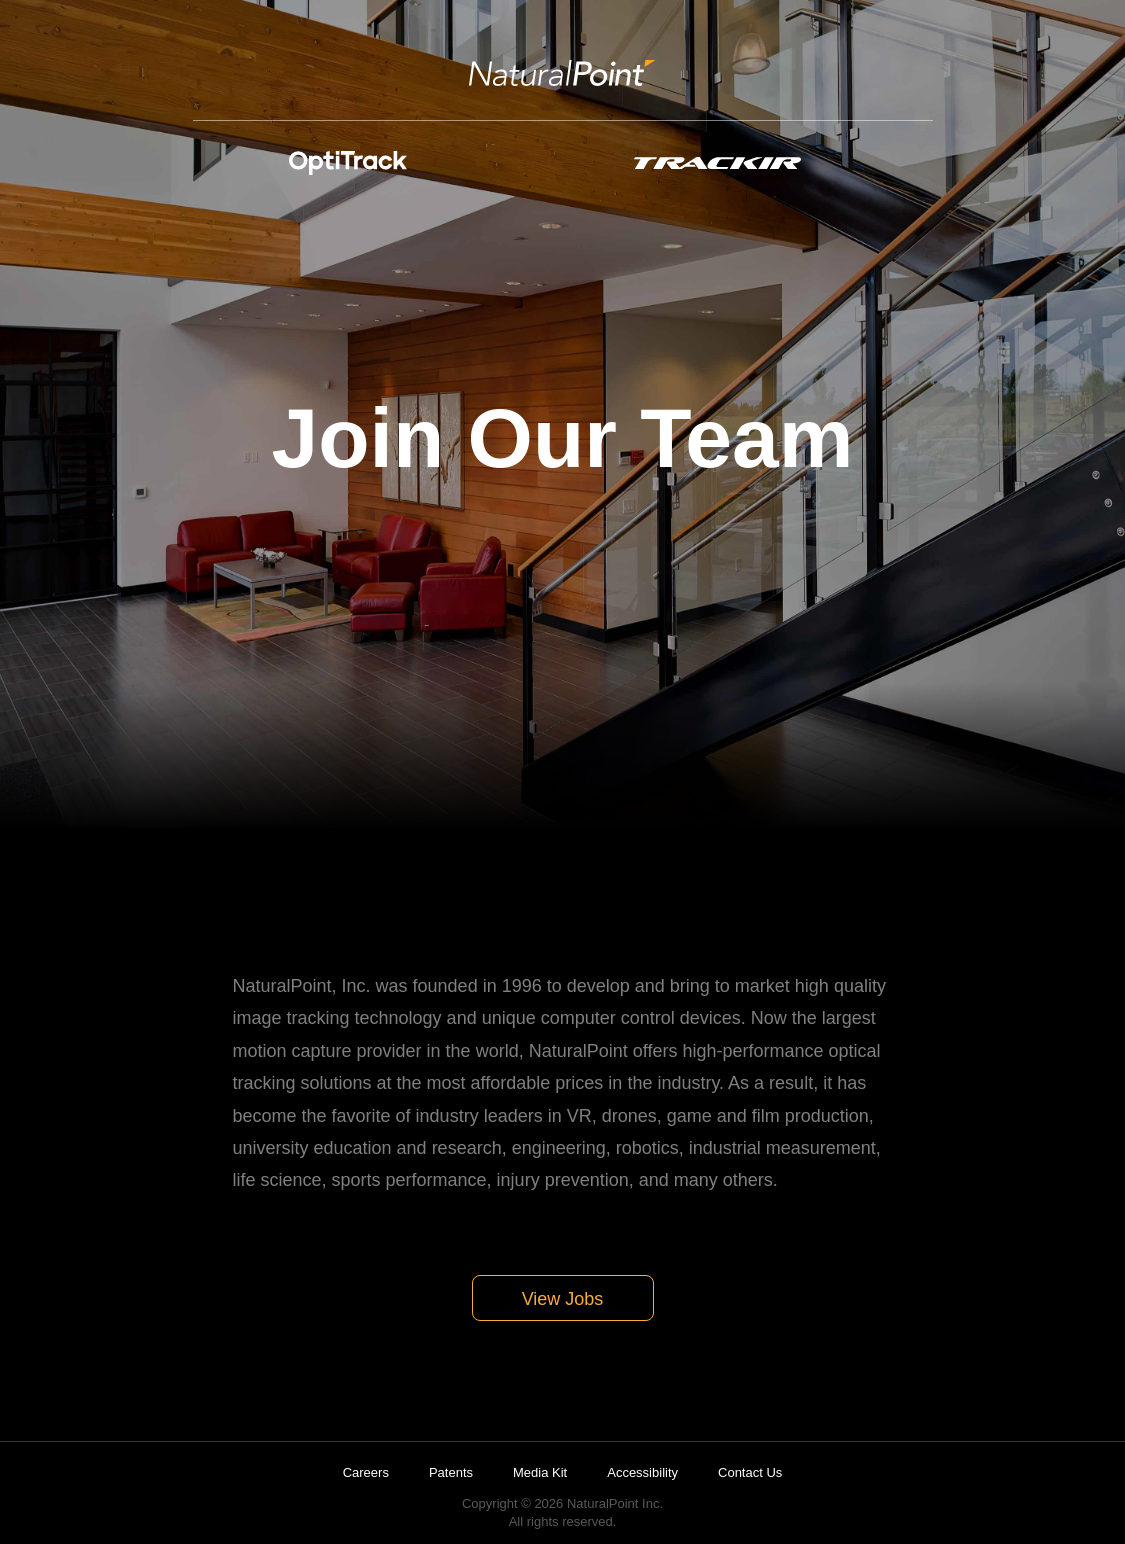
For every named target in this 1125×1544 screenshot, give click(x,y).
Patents (451, 1472)
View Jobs (563, 1299)
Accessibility (642, 1472)
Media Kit (540, 1472)
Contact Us (750, 1472)
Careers (366, 1472)
